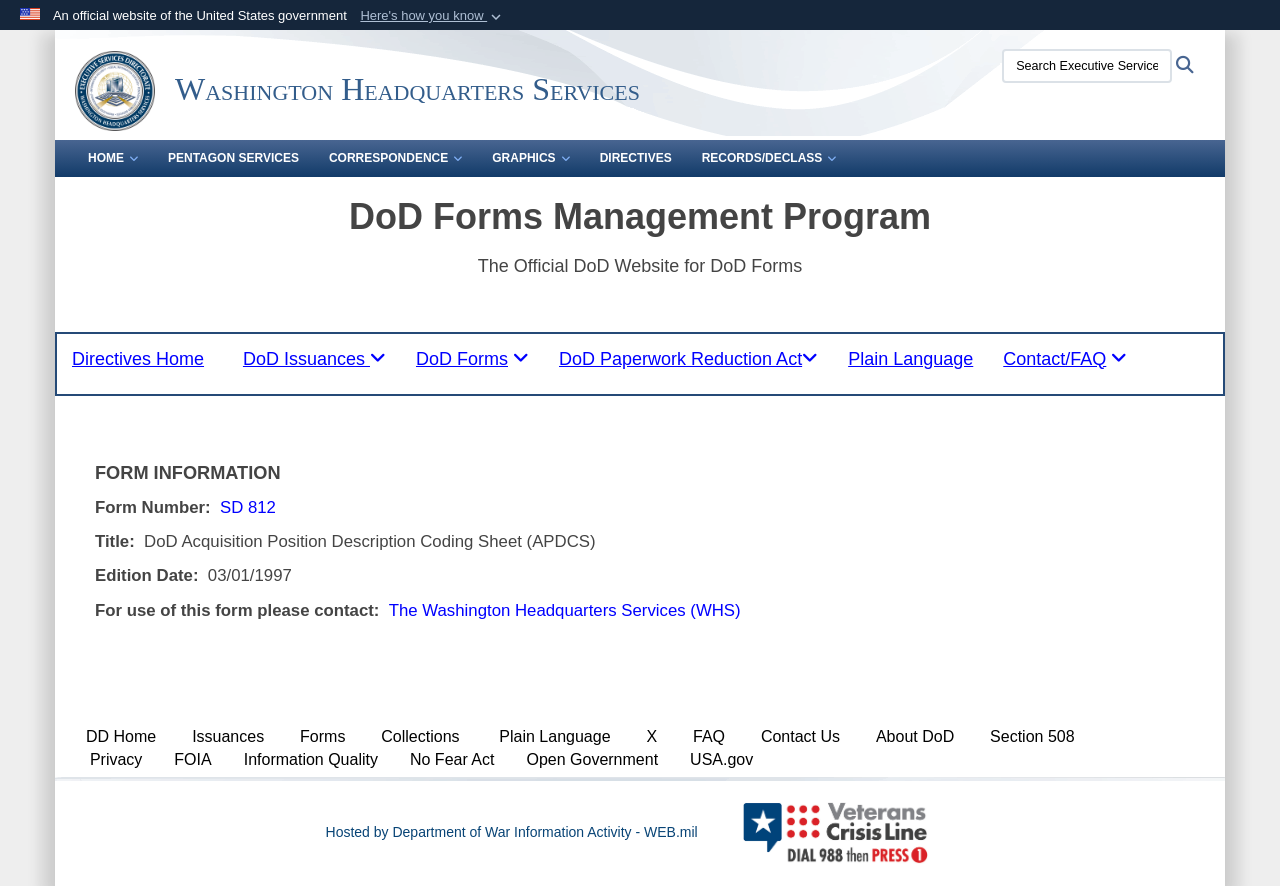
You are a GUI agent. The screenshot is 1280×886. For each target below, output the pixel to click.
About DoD (915, 736)
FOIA (192, 759)
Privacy (116, 759)
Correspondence (395, 158)
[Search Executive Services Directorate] (1087, 66)
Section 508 (1032, 736)
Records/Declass (769, 158)
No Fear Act (452, 759)
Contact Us (800, 736)
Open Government (592, 759)
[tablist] (314, 359)
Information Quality (311, 759)
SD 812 (248, 507)
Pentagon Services (233, 158)
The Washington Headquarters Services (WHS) (565, 610)
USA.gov (721, 759)
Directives (636, 158)
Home (113, 158)
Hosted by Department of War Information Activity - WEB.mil (512, 832)
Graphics (530, 158)
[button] (432, 16)
